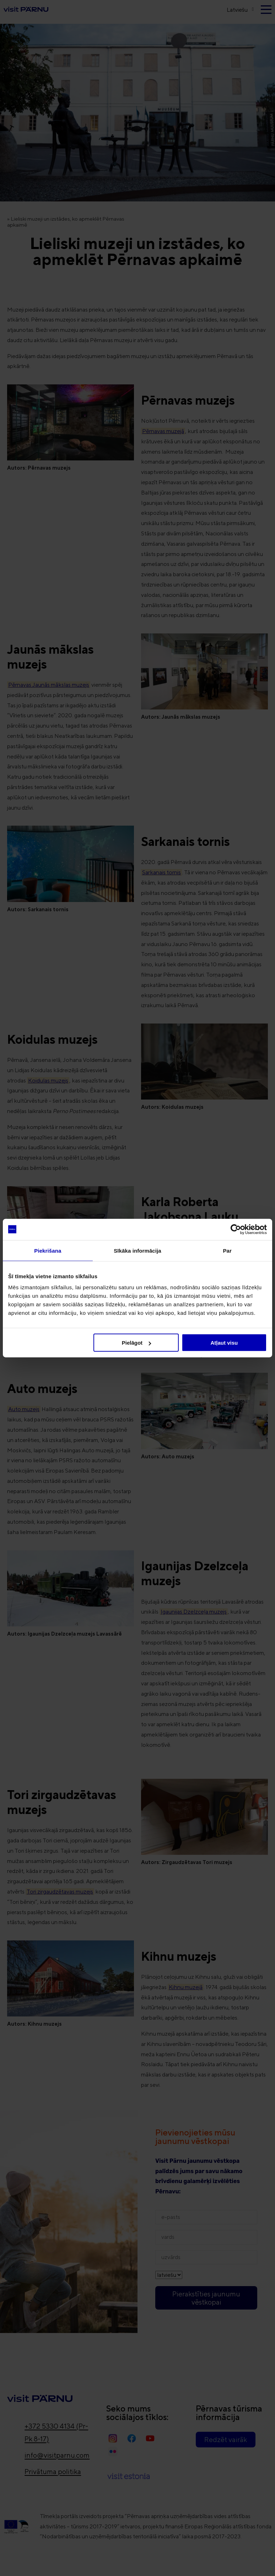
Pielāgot (136, 1343)
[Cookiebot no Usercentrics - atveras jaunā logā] (236, 1229)
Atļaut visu (224, 1343)
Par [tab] (227, 1250)
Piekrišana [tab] (47, 1250)
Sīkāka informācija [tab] (137, 1250)
